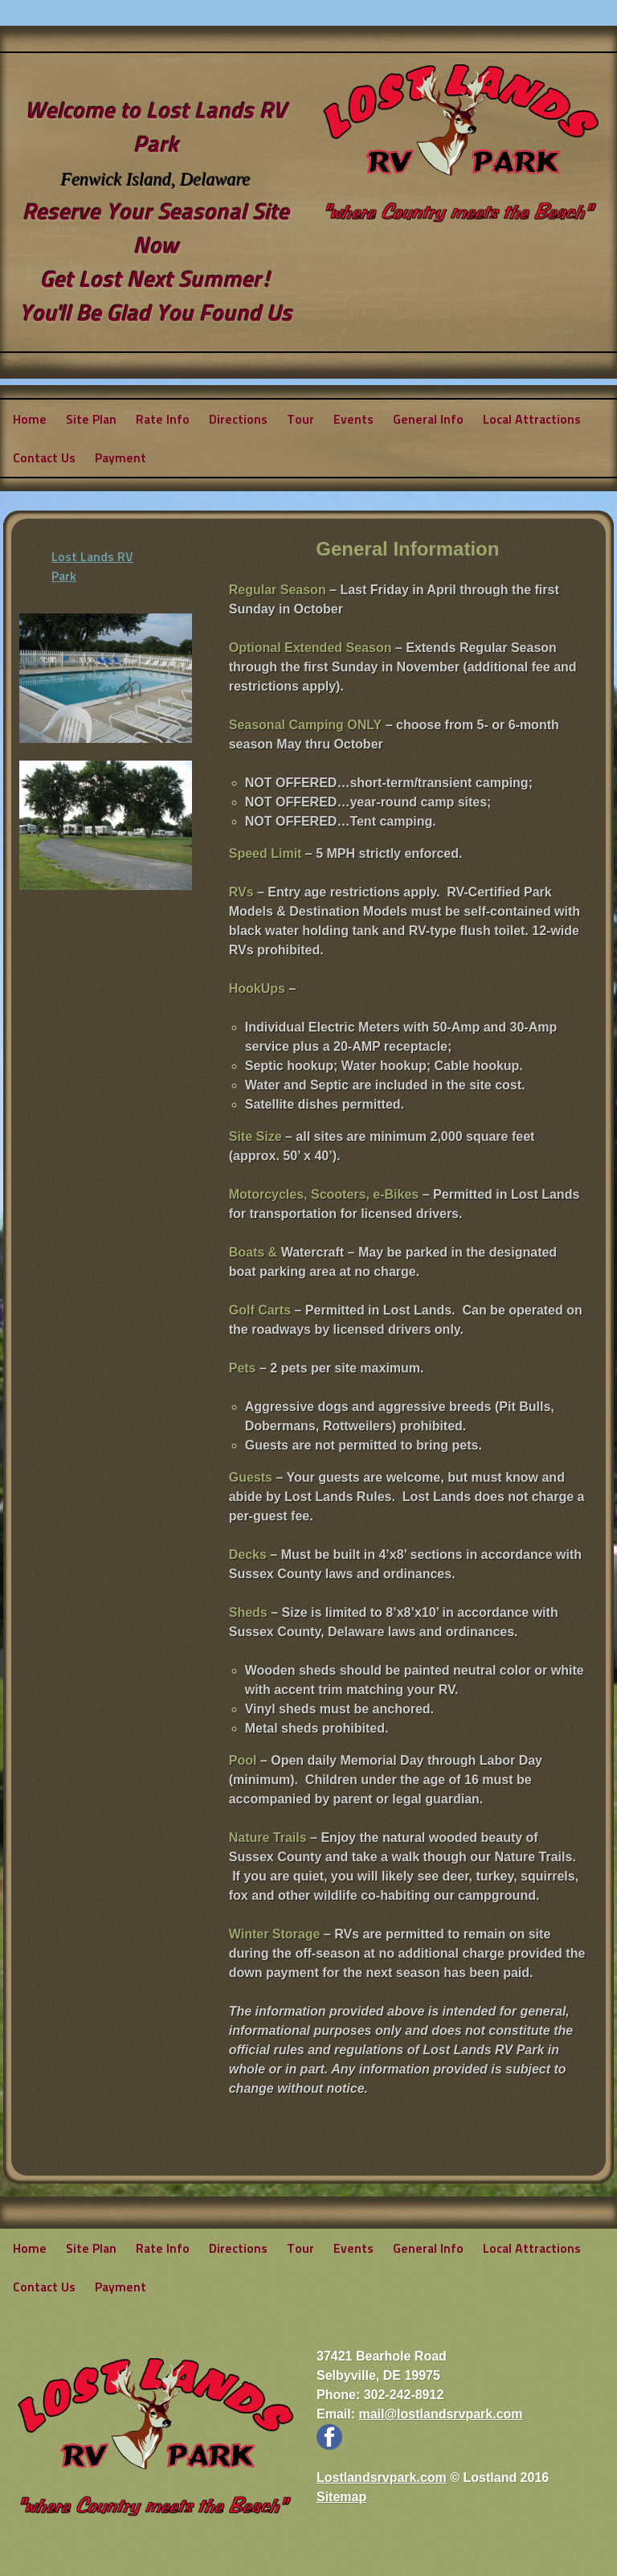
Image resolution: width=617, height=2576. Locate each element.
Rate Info (163, 418)
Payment (120, 457)
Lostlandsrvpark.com (382, 2477)
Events (353, 418)
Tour (300, 418)
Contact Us (44, 457)
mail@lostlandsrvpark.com (440, 2414)
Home (30, 418)
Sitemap (341, 2497)
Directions (238, 418)
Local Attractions (532, 418)
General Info (428, 418)
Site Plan (91, 418)
